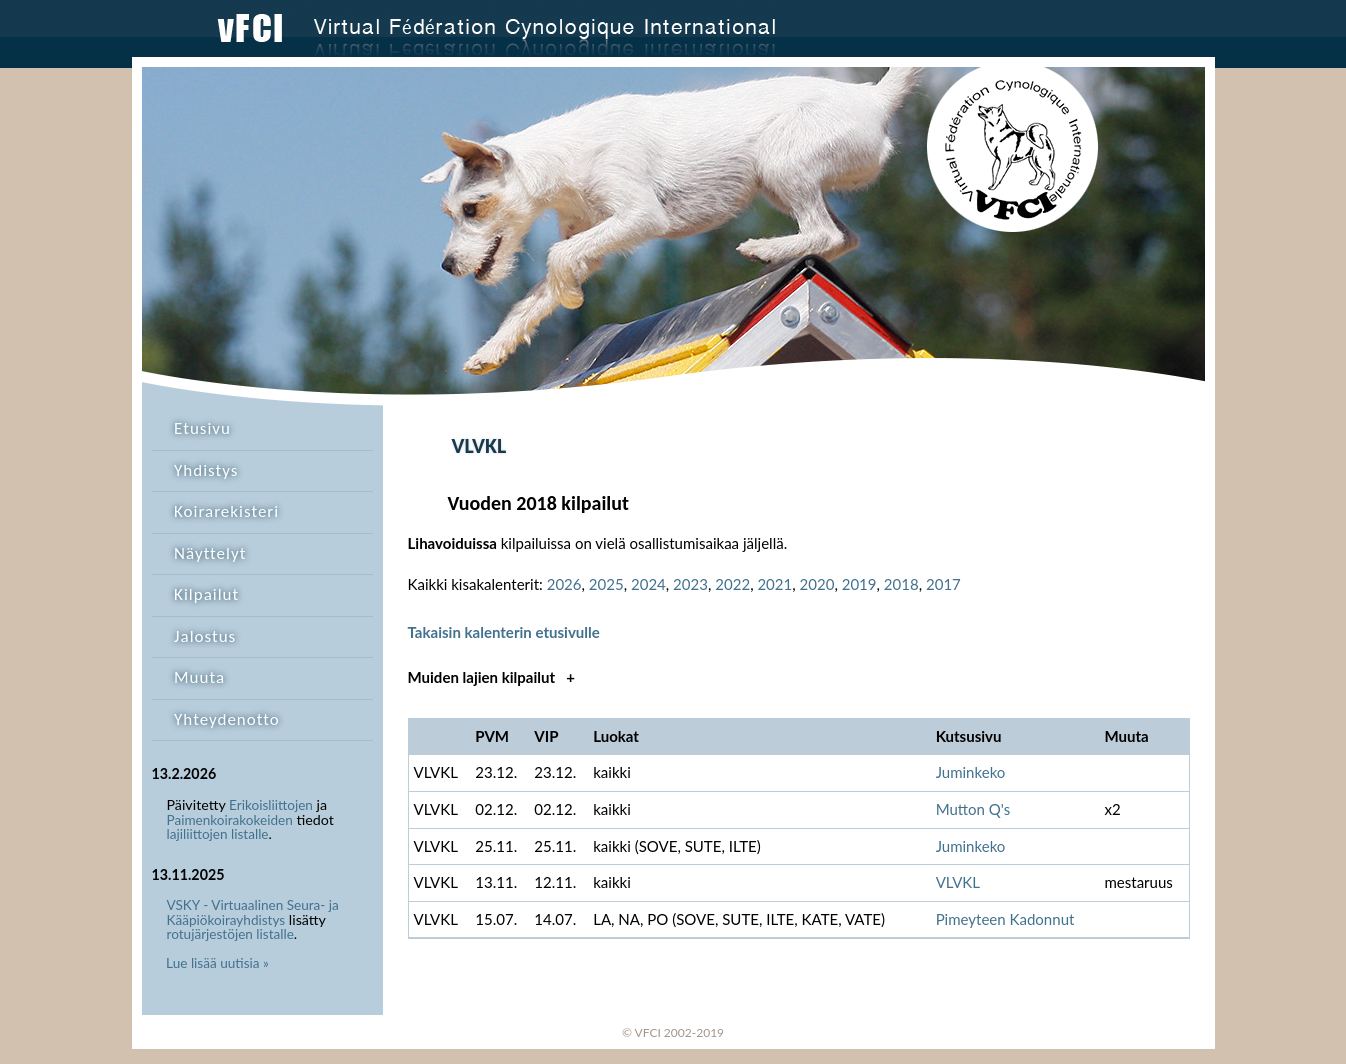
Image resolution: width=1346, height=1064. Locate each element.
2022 (732, 584)
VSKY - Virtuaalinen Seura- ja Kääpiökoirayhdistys (253, 912)
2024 (648, 584)
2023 (690, 584)
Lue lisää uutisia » (217, 963)
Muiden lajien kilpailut (491, 677)
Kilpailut (206, 594)
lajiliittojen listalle (218, 834)
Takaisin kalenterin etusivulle (504, 632)
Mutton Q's (973, 809)
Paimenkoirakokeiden (230, 820)
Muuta (199, 677)
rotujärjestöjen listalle (230, 934)
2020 (817, 584)
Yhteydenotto (227, 719)
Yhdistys (206, 470)
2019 (859, 584)
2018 (901, 584)
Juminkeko (971, 772)
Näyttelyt (210, 553)
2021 (774, 584)
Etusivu (202, 428)
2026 (564, 584)
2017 (943, 584)
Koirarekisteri (226, 511)
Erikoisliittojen (271, 805)
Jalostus (205, 636)
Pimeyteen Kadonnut (1005, 919)
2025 (606, 584)
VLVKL (958, 882)
